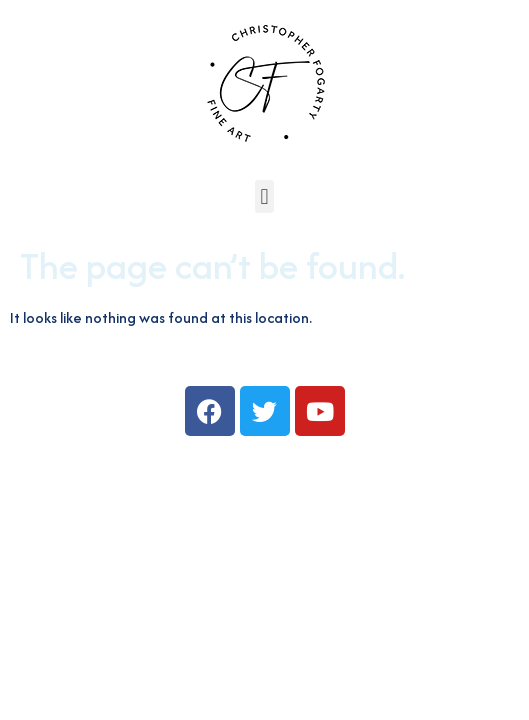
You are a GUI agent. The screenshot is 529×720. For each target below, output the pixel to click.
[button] (264, 196)
